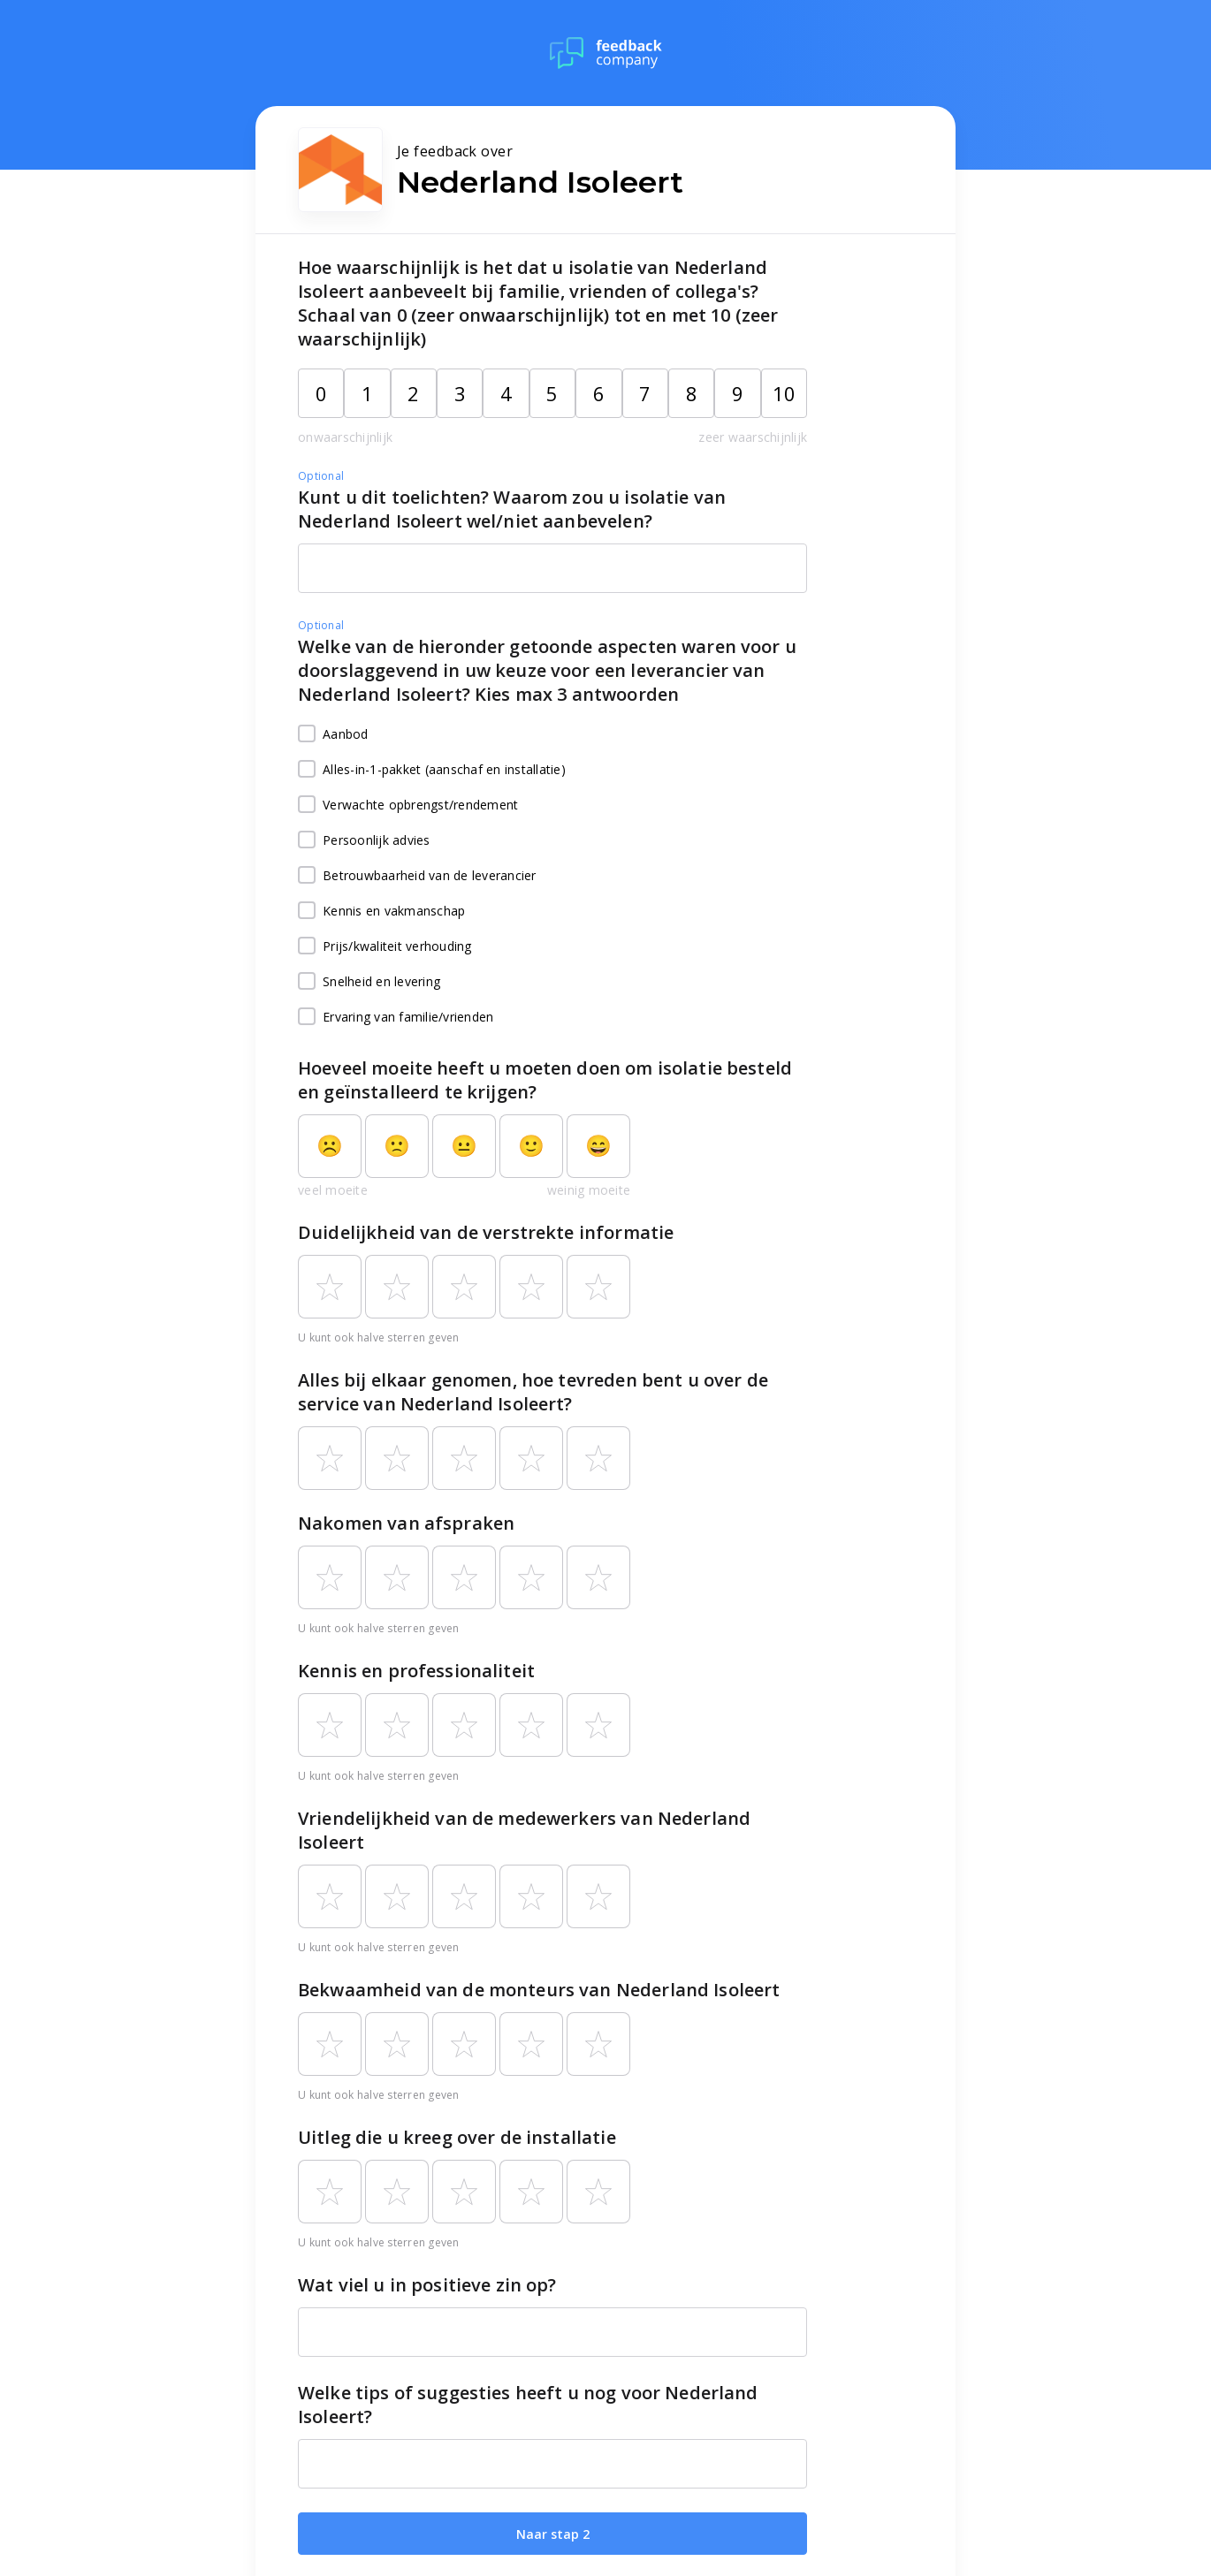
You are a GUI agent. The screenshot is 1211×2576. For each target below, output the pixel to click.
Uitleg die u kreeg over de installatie (457, 2137)
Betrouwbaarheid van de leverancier (417, 875)
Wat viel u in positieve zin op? (427, 2285)
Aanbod (333, 734)
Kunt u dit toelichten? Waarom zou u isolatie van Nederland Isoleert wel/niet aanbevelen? (512, 509)
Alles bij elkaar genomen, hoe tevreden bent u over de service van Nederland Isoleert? (533, 1392)
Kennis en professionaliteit (416, 1671)
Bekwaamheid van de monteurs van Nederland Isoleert (539, 1990)
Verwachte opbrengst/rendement (408, 805)
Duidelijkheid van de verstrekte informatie (486, 1232)
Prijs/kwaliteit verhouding (385, 946)
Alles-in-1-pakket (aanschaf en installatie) (432, 769)
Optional (321, 475)
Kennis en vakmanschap (381, 911)
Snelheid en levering (369, 982)
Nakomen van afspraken (406, 1523)
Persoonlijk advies (364, 840)
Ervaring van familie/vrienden (395, 1017)
